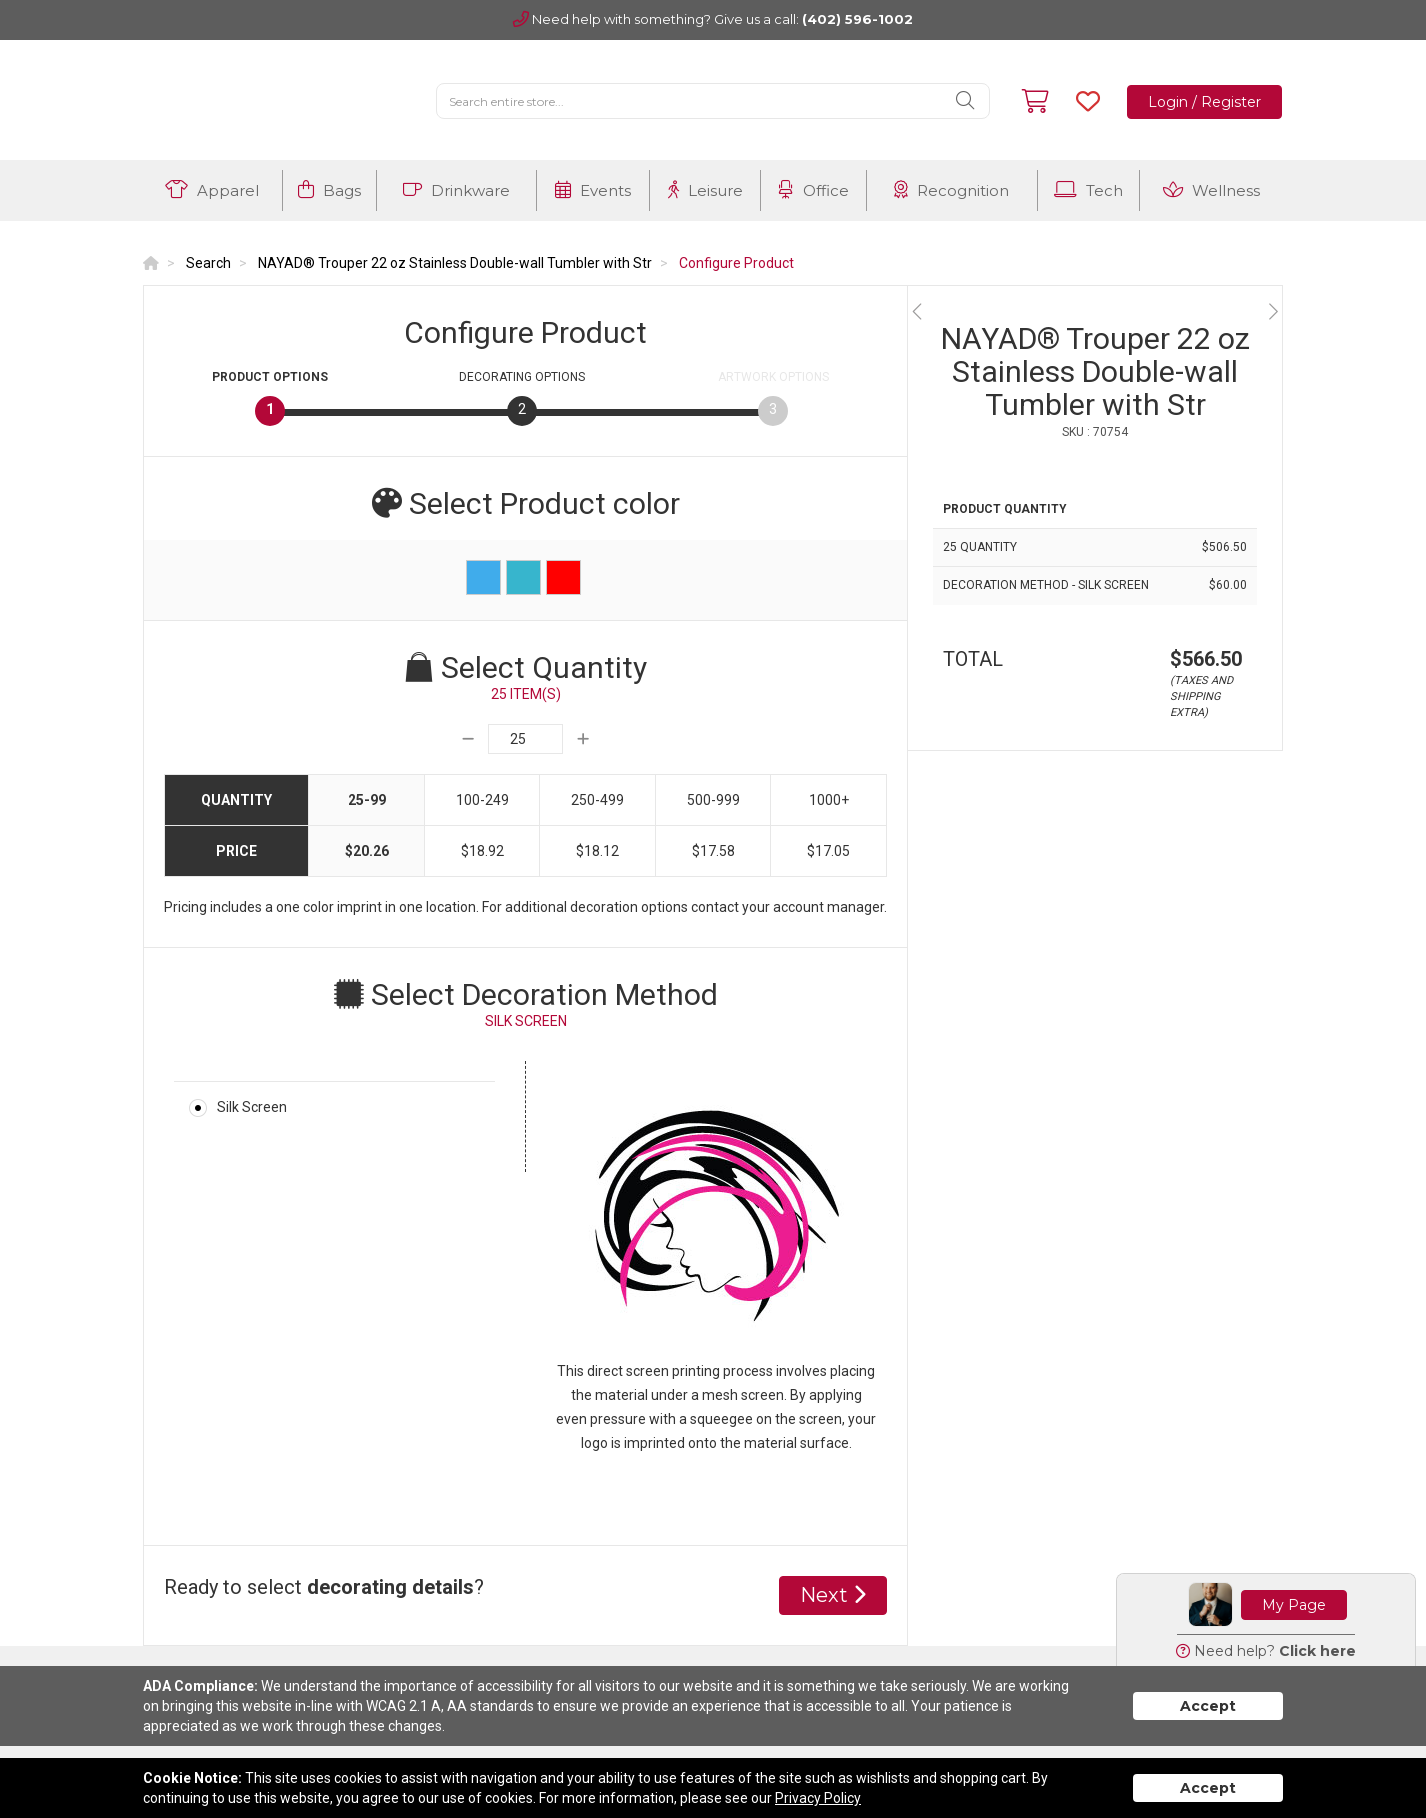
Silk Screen (252, 1107)
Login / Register (1204, 102)
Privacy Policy (818, 1798)
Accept (1208, 1706)
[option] (1095, 311)
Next (833, 1595)
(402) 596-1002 (857, 19)
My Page (1294, 1605)
